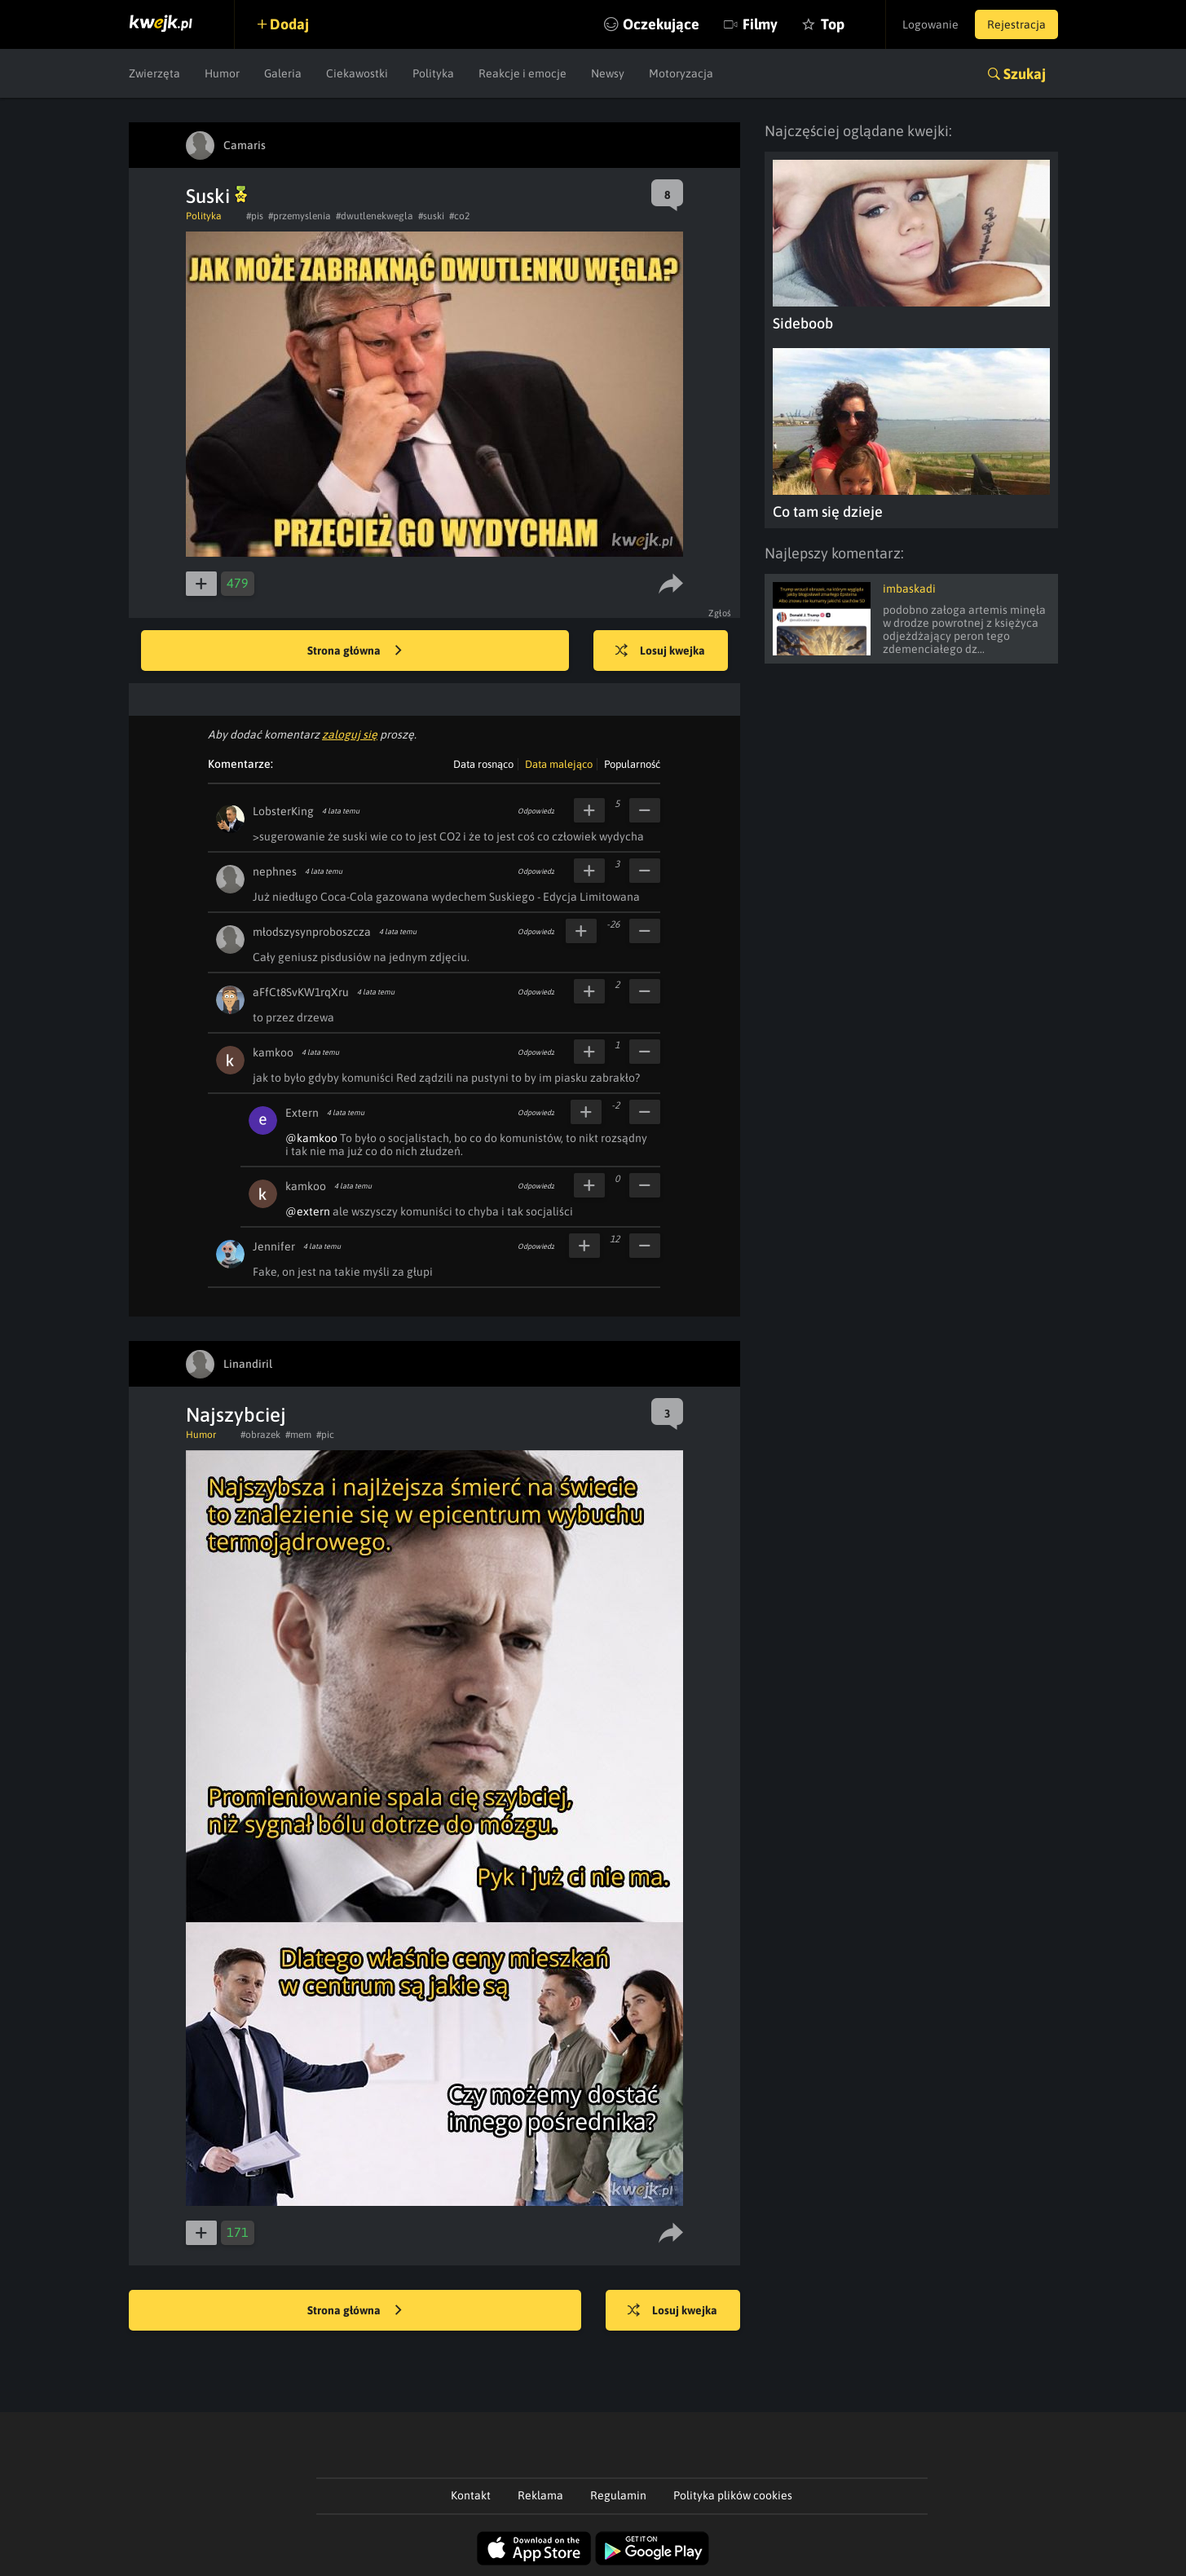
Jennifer (274, 1246)
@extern (307, 1211)
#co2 (459, 216)
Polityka (433, 73)
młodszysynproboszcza (312, 931)
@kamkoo (311, 1138)
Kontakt (471, 2495)
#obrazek (260, 1434)
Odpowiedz (536, 811)
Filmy (760, 24)
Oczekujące (661, 24)
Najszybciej (236, 1415)
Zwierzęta (154, 73)
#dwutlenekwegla (374, 216)
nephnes (275, 871)
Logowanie (930, 24)
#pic (325, 1434)
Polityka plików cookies (732, 2495)
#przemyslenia (299, 216)
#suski (431, 216)
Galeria (283, 73)
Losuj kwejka (660, 651)
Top (832, 24)
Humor (222, 73)
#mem (298, 1434)
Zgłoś (720, 613)
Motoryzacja (681, 73)
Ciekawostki (357, 73)
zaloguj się (349, 734)
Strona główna (354, 651)
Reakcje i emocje (522, 73)
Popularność (632, 764)
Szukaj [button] (1024, 73)
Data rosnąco (483, 764)
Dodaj (289, 24)
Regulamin (618, 2495)
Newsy (607, 73)
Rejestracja (1016, 24)
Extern (302, 1112)
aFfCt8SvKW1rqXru (301, 992)
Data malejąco (559, 764)
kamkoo (273, 1052)
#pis (254, 216)
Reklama (540, 2495)
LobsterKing (283, 811)
